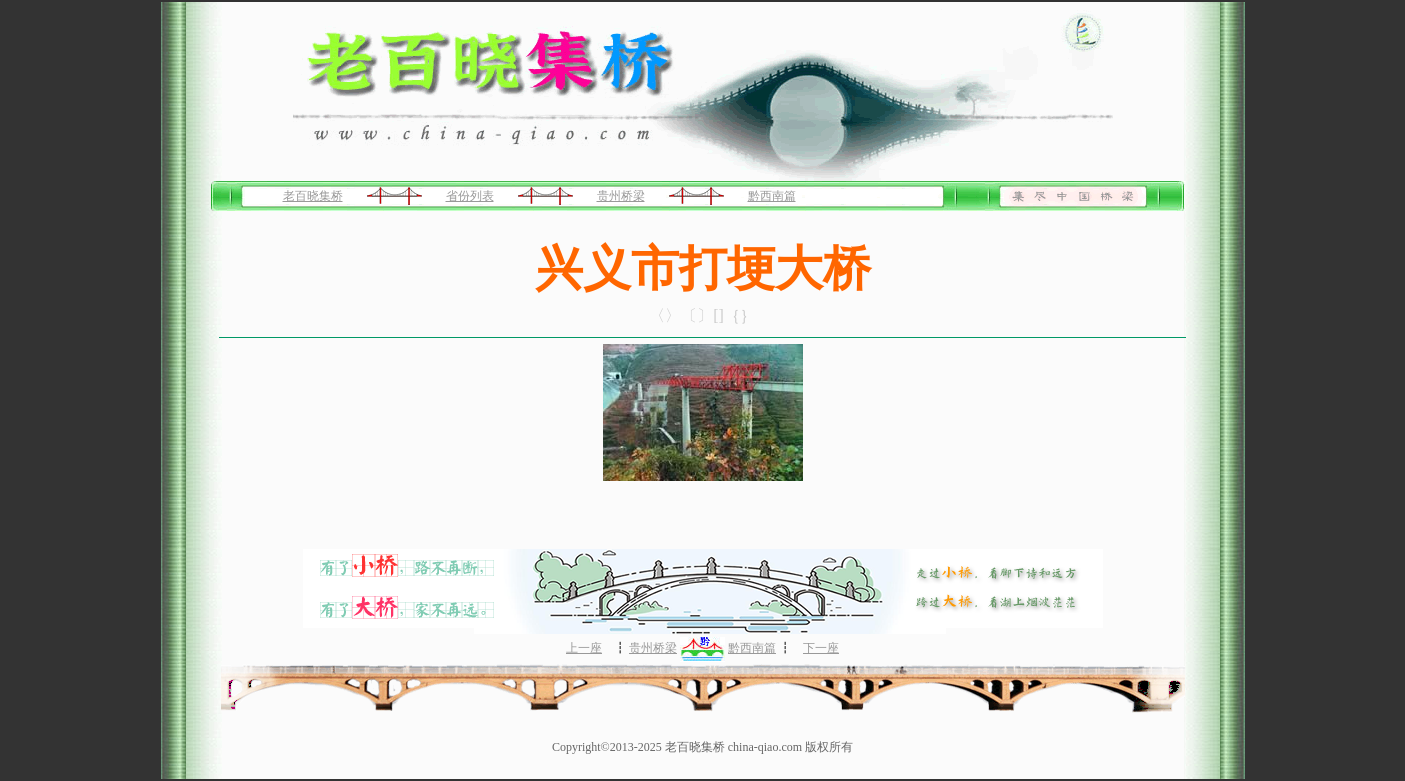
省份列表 (470, 196)
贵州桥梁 (621, 196)
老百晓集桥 (313, 196)
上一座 (584, 648)
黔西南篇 (772, 196)
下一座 (821, 648)
